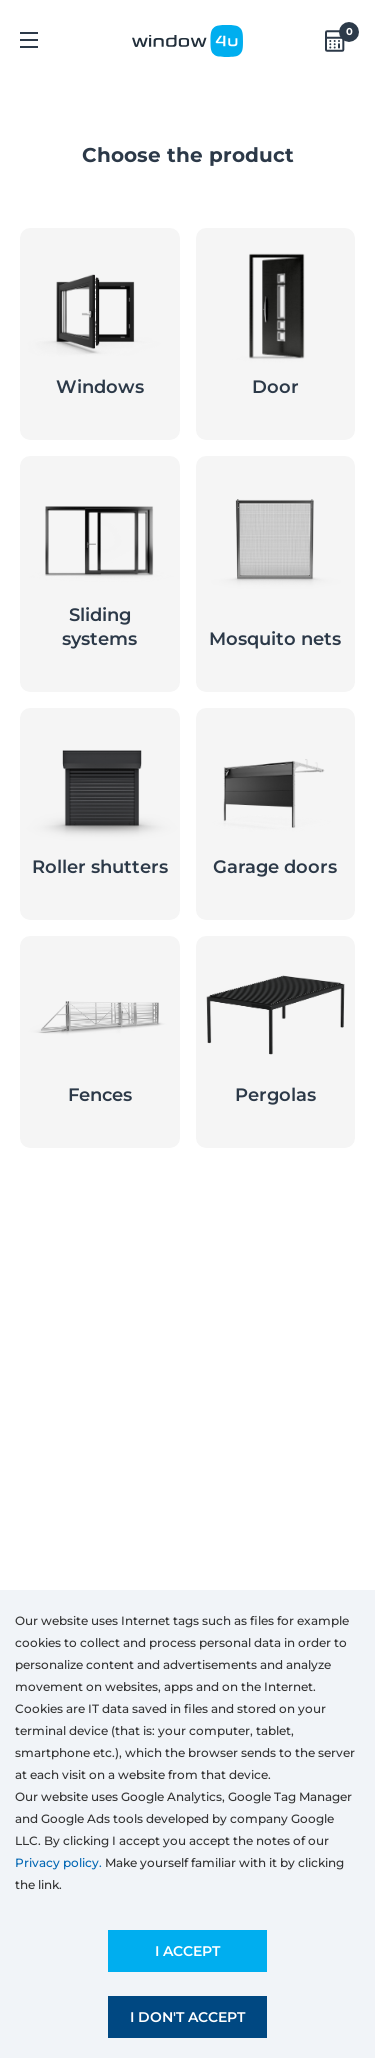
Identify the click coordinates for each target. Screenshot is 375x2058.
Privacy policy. (58, 1862)
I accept (187, 1951)
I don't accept (187, 2017)
